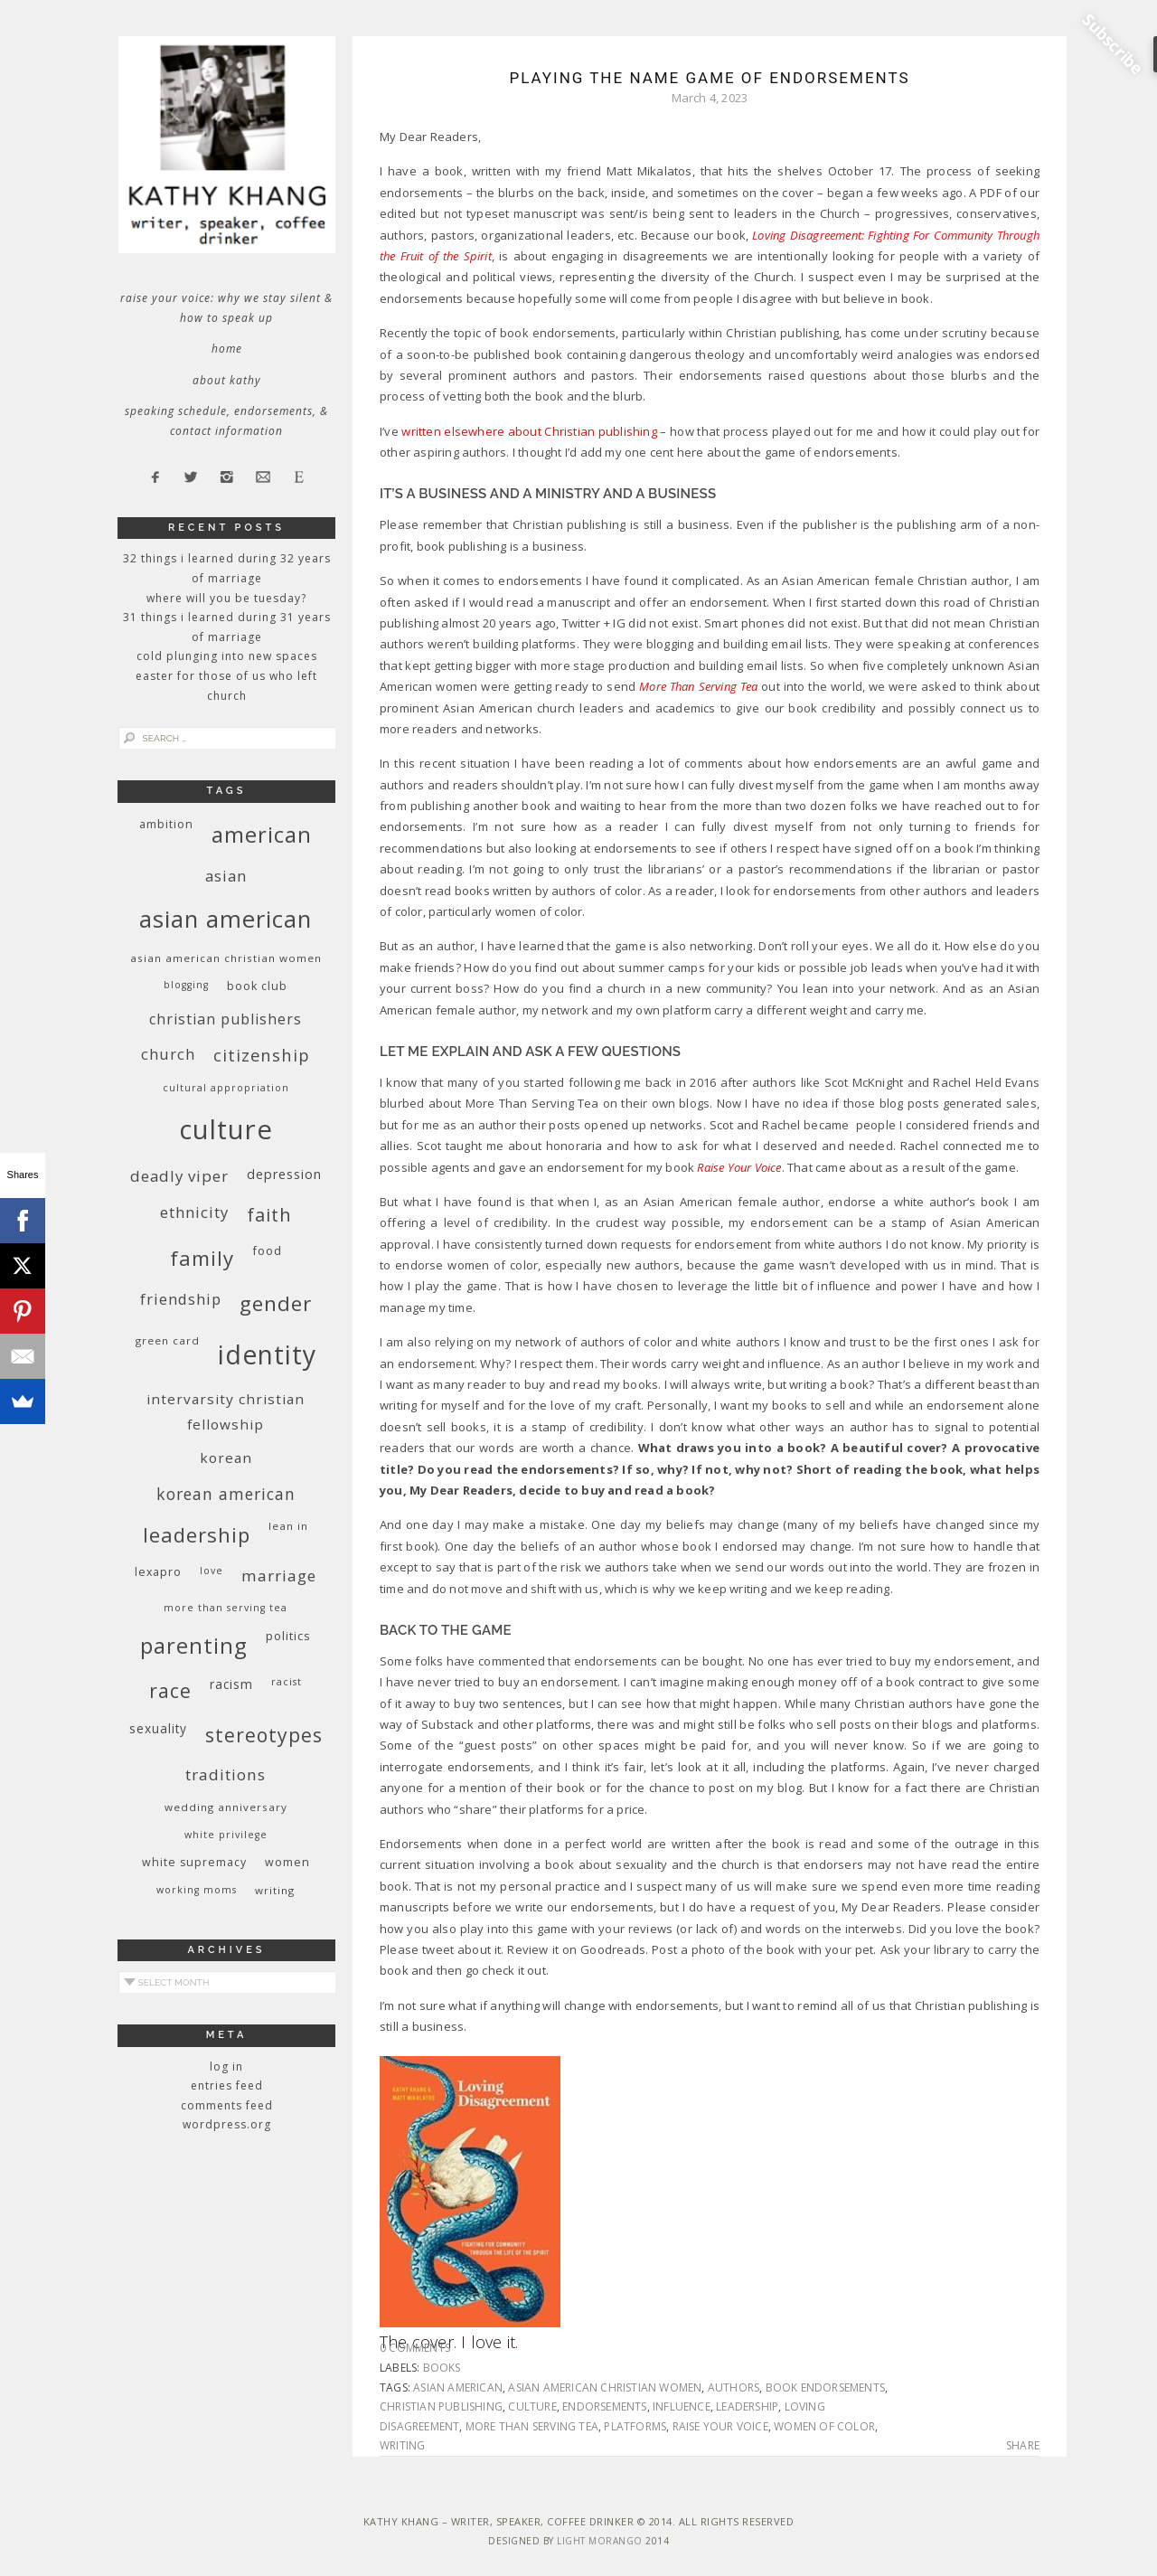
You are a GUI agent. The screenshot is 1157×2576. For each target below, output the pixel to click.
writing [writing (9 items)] (275, 1890)
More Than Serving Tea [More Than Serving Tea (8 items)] (225, 1607)
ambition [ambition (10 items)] (166, 824)
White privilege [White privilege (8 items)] (226, 1834)
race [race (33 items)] (170, 1690)
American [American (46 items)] (262, 834)
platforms (635, 2426)
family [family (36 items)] (202, 1258)
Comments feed (227, 2105)
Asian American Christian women (604, 2387)
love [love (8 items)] (211, 1570)
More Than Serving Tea (532, 2426)
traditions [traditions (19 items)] (225, 1774)
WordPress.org (227, 2124)
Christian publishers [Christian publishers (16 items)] (225, 1019)
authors (733, 2387)
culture (532, 2406)
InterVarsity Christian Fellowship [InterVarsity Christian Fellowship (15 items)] (225, 1411)
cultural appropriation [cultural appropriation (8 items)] (226, 1087)
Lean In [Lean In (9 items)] (288, 1526)
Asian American (458, 2387)
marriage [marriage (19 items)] (278, 1575)
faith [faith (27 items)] (269, 1215)
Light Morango (600, 2540)
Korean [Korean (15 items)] (226, 1457)
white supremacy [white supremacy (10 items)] (194, 1862)
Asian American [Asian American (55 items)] (225, 919)
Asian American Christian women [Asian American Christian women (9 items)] (226, 958)
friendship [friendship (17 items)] (180, 1298)
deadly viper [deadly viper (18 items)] (179, 1175)
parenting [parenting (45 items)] (194, 1645)
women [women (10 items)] (287, 1862)
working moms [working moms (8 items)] (196, 1889)
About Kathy (227, 380)
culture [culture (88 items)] (226, 1129)
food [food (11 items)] (267, 1250)
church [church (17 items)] (168, 1053)
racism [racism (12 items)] (231, 1684)
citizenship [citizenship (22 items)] (261, 1054)
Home (227, 348)
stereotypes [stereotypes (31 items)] (264, 1735)
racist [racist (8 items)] (286, 1681)
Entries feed (227, 2085)
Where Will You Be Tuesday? (226, 598)
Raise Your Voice (720, 2426)
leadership (747, 2406)
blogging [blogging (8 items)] (186, 984)
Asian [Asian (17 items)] (226, 875)
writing (402, 2445)
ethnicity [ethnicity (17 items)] (194, 1212)
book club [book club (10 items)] (257, 986)
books (442, 2367)
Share (1022, 2446)
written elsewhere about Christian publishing (528, 431)
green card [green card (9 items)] (168, 1340)
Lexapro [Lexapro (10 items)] (158, 1572)
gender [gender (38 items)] (276, 1303)
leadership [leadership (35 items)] (196, 1534)
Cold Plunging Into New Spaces (226, 656)
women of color (824, 2426)
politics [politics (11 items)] (288, 1636)
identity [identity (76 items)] (267, 1354)
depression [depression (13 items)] (284, 1174)
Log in (226, 2066)
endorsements (604, 2406)
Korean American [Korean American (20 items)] (226, 1494)
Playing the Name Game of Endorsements (709, 78)
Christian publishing (441, 2406)
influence (681, 2406)
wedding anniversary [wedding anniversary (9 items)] (226, 1807)
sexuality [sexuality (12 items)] (158, 1728)
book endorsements (825, 2387)
